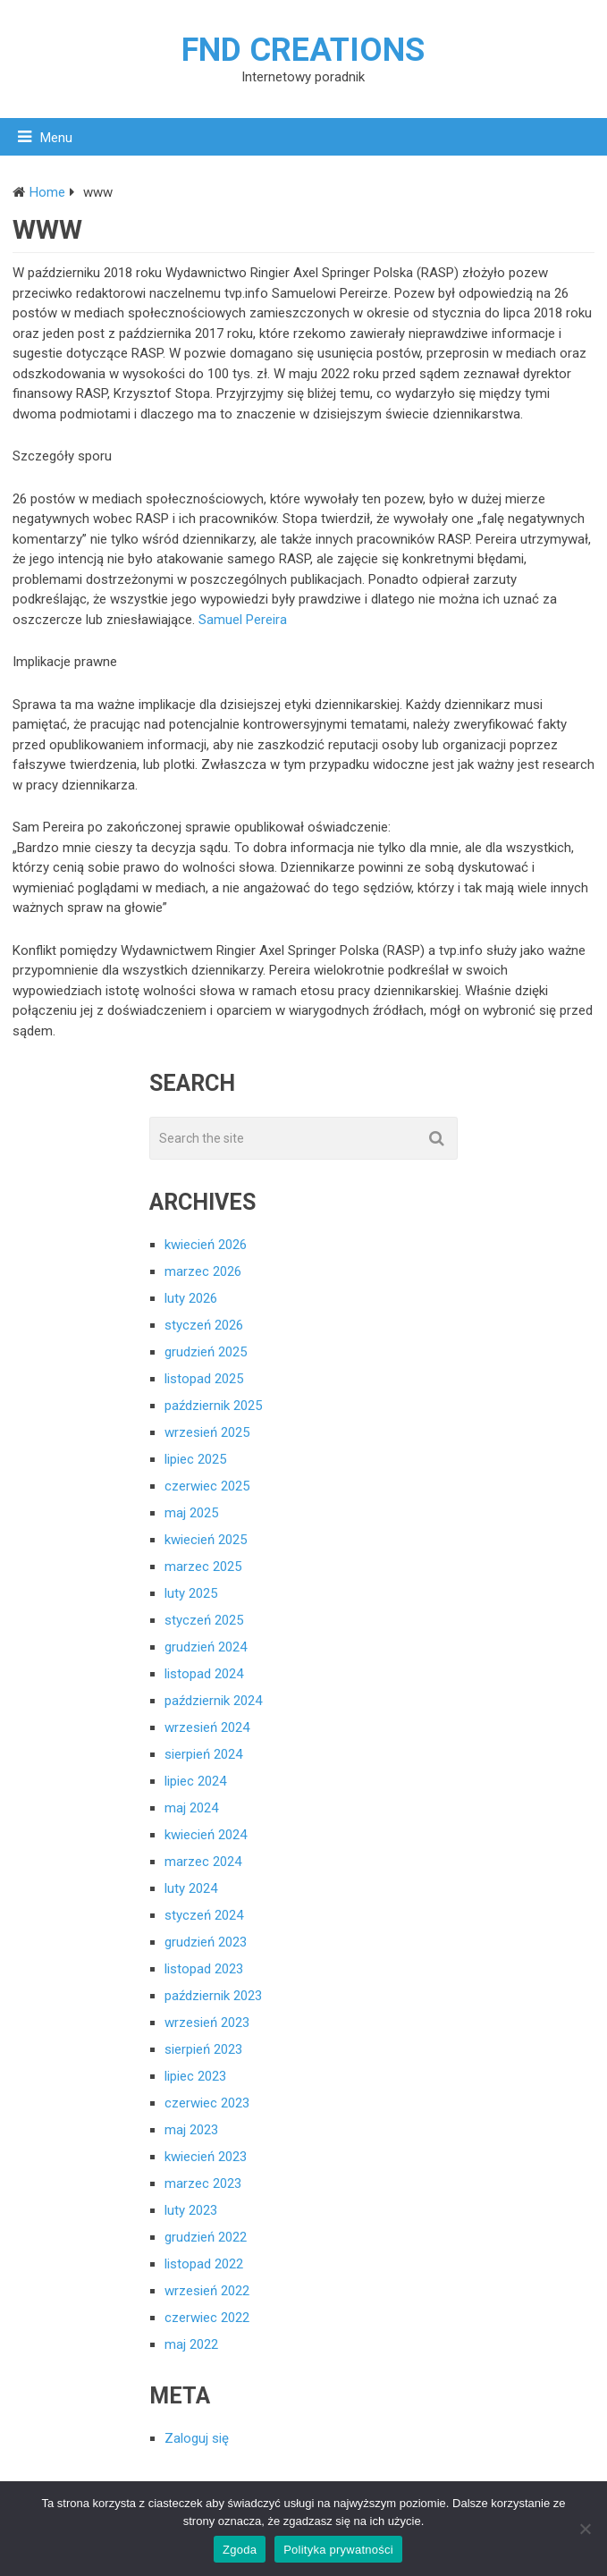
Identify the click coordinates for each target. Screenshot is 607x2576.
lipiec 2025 (195, 1459)
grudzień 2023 (205, 1942)
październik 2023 (213, 1996)
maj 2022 (191, 2344)
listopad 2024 (203, 1674)
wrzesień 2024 (206, 1727)
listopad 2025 (203, 1379)
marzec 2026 (202, 1271)
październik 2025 (213, 1406)
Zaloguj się (196, 2438)
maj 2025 (191, 1513)
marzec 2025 (202, 1566)
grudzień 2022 (205, 2237)
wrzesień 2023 (206, 2022)
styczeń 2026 (203, 1325)
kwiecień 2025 (205, 1540)
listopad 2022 (203, 2264)
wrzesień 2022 (206, 2291)
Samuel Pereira (242, 620)
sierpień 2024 (203, 1754)
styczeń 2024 (203, 1915)
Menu (56, 138)
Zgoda (240, 2549)
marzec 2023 (202, 2183)
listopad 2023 (203, 1969)
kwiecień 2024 (205, 1835)
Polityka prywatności (338, 2549)
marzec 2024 (202, 1862)
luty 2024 (190, 1888)
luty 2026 (190, 1298)
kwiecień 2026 (205, 1245)
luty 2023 (190, 2210)
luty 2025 (190, 1593)
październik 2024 (213, 1701)
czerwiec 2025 (206, 1486)
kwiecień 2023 (205, 2157)
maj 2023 (191, 2130)
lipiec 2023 (195, 2076)
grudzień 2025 (205, 1352)
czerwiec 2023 (206, 2103)
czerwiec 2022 (206, 2318)
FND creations (303, 50)
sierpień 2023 (203, 2049)
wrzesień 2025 (206, 1432)
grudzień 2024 (205, 1647)
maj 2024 (191, 1808)
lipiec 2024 (195, 1781)
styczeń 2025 (203, 1620)
